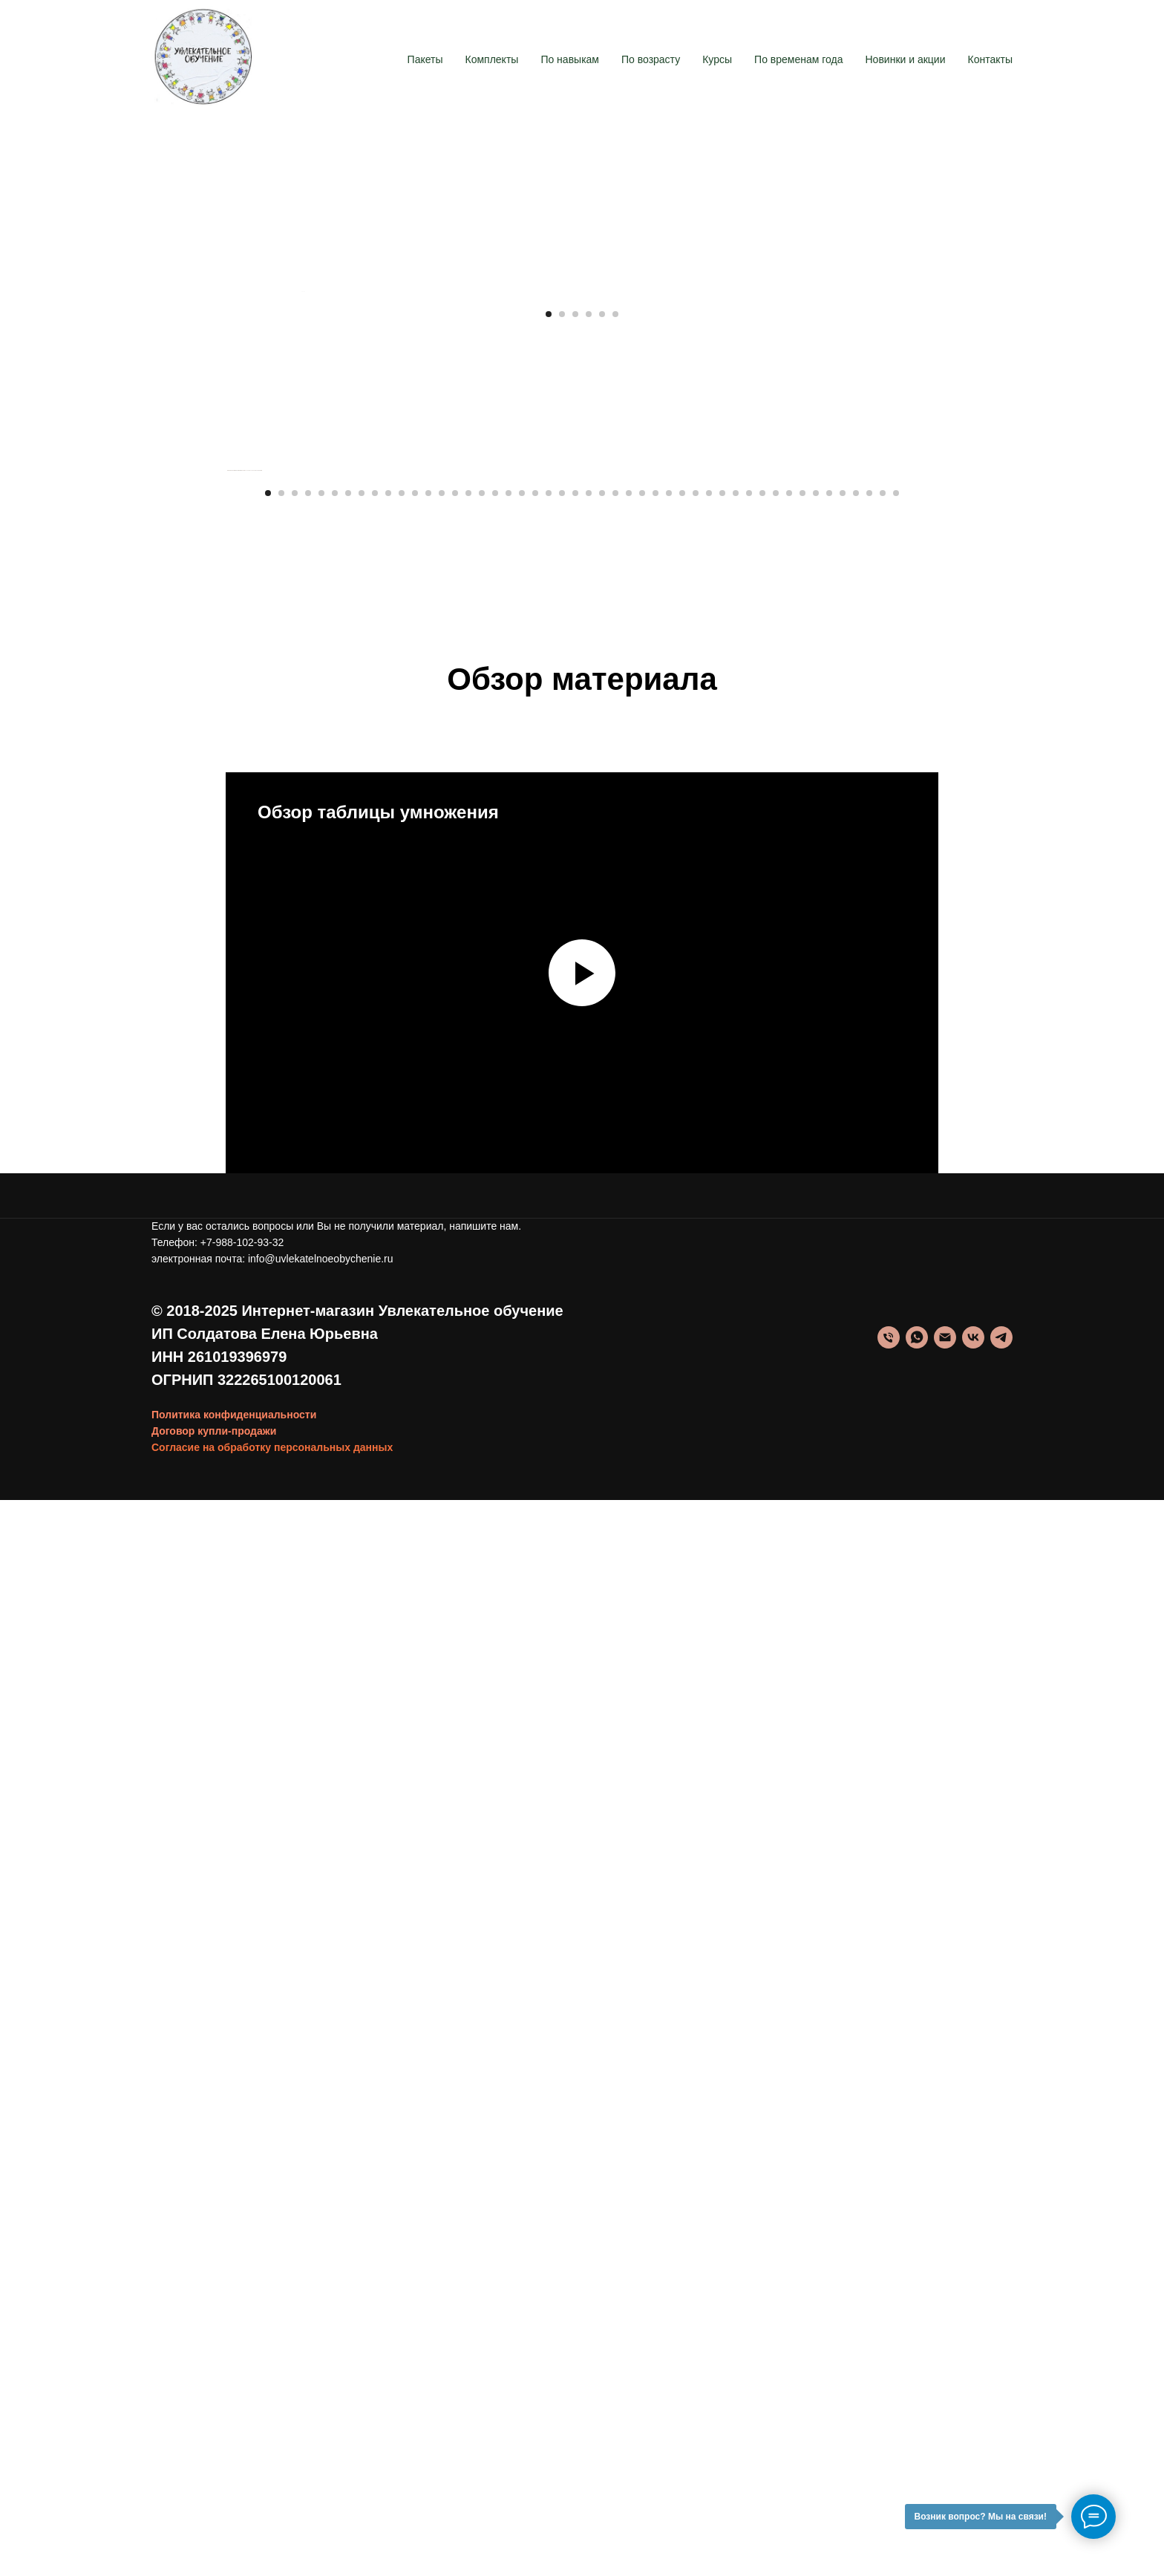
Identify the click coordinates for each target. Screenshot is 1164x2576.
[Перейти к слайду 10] (388, 1568)
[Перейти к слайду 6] (615, 982)
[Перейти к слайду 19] (508, 1568)
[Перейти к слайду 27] (615, 1568)
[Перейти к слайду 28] (629, 1568)
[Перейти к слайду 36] (736, 1568)
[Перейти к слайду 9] (375, 1568)
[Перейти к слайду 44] (843, 1568)
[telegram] (1001, 2412)
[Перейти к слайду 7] (348, 1568)
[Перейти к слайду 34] (709, 1568)
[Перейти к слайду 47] (883, 1568)
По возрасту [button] (650, 59)
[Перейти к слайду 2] (562, 982)
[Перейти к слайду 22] (549, 1568)
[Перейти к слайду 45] (856, 1568)
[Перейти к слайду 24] (575, 1568)
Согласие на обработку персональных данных (272, 2522)
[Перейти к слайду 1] (549, 982)
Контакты (990, 59)
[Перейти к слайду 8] (361, 1568)
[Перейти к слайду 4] (589, 982)
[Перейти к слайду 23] (562, 1568)
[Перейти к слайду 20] (522, 1568)
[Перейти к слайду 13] (428, 1568)
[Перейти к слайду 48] (896, 1568)
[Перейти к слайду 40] (789, 1568)
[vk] (973, 2412)
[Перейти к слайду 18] (495, 1568)
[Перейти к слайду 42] (816, 1568)
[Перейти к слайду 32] (682, 1568)
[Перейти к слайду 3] (575, 982)
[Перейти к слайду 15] (455, 1568)
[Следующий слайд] (864, 625)
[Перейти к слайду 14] (442, 1568)
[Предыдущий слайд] (300, 625)
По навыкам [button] (569, 59)
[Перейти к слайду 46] (869, 1568)
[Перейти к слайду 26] (602, 1568)
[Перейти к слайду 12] (415, 1568)
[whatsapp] (917, 2412)
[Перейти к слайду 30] (655, 1568)
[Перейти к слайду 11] (402, 1568)
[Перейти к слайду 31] (669, 1568)
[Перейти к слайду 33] (696, 1568)
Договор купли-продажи (213, 2506)
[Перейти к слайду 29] (642, 1568)
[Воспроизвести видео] (582, 2048)
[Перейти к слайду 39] (776, 1568)
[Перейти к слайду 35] (722, 1568)
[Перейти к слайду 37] (749, 1568)
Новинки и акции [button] (906, 59)
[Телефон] (888, 2412)
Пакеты (425, 59)
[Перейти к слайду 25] (589, 1568)
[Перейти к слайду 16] (468, 1568)
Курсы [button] (717, 59)
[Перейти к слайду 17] (482, 1568)
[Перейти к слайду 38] (762, 1568)
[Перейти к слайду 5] (602, 982)
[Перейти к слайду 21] (535, 1568)
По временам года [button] (798, 59)
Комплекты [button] (492, 59)
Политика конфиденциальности (233, 2490)
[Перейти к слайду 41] (802, 1568)
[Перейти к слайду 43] (829, 1568)
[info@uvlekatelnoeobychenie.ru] (945, 2412)
